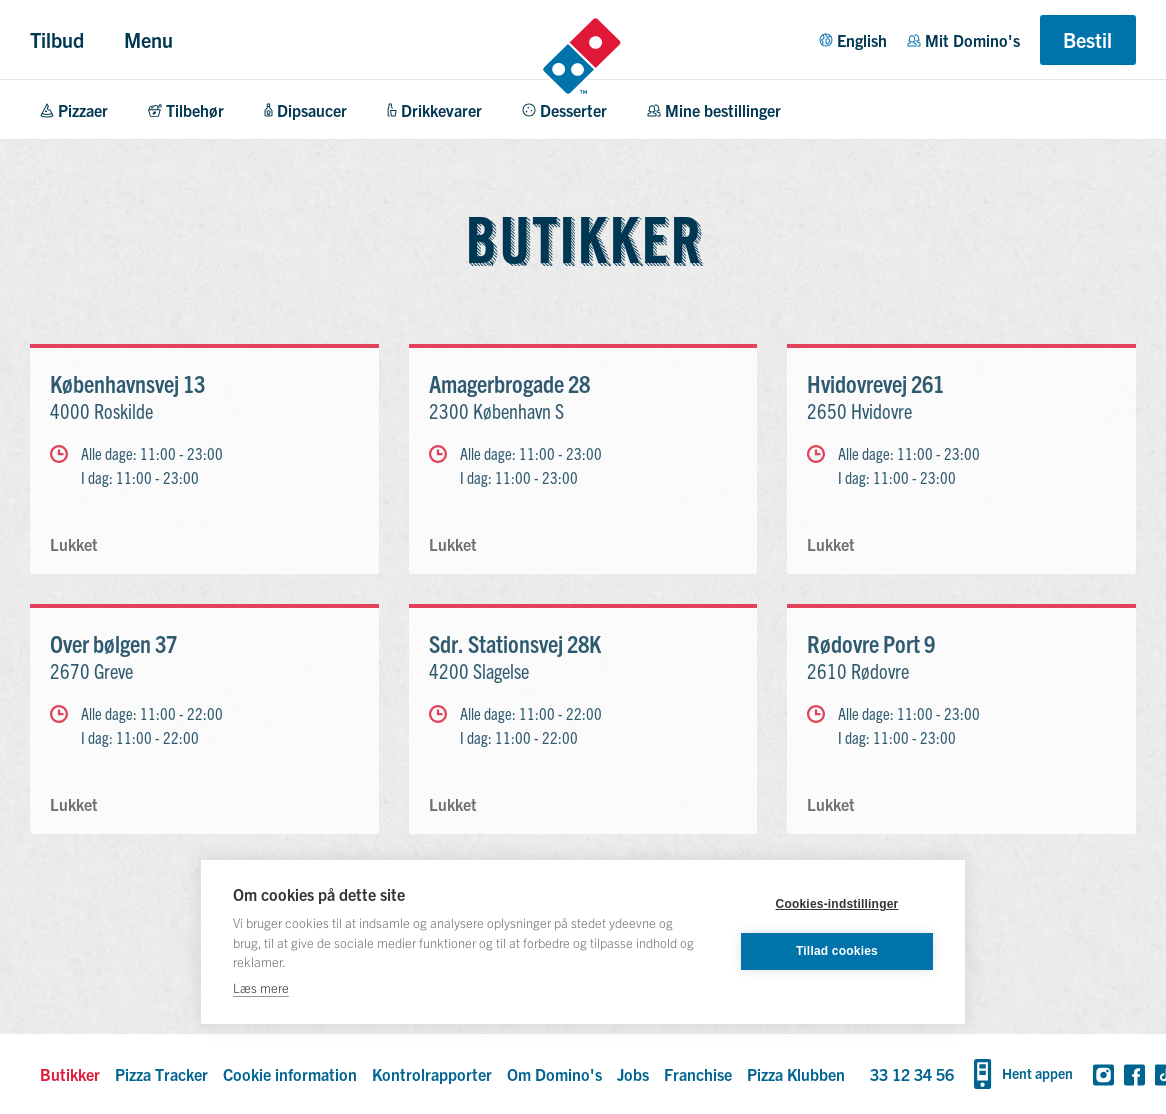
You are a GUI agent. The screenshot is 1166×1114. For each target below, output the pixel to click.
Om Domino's (554, 1074)
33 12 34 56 (912, 1074)
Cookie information (290, 1074)
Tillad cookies (837, 951)
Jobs (633, 1074)
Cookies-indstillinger (837, 904)
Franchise (698, 1074)
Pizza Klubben (796, 1074)
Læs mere (261, 987)
